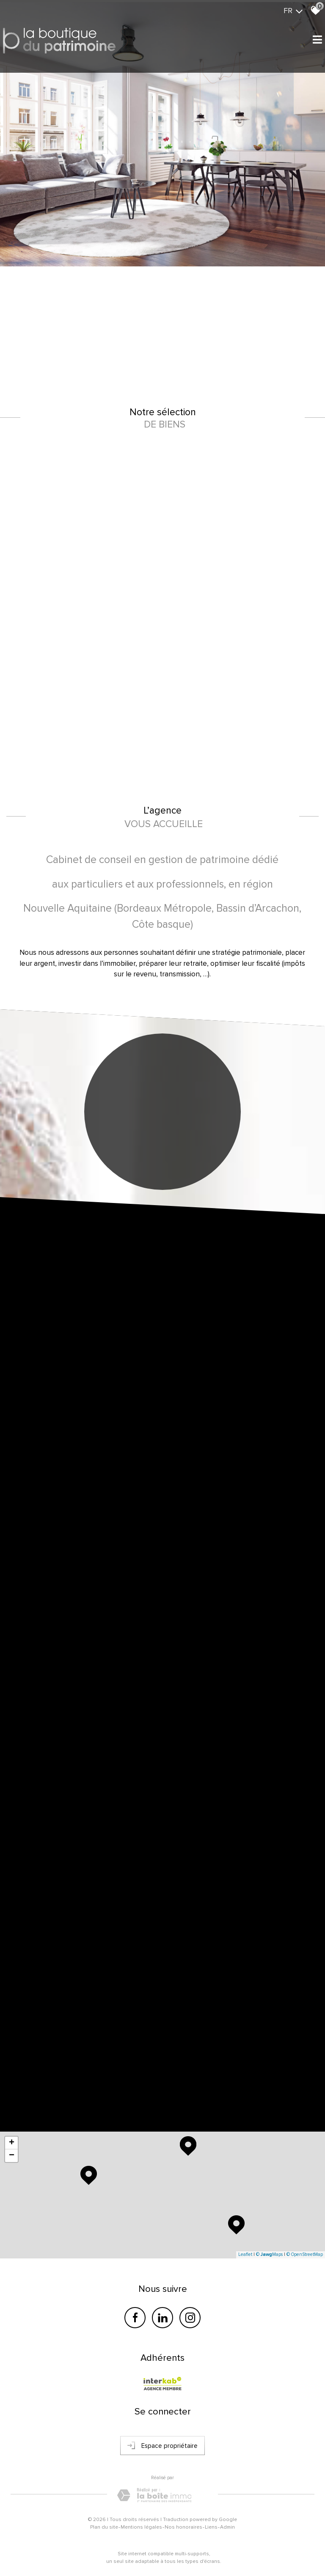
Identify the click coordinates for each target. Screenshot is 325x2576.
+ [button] (11, 2143)
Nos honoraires (183, 2527)
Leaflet (245, 2254)
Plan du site (104, 2527)
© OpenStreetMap (304, 2254)
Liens (211, 2527)
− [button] (11, 2155)
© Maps (269, 2254)
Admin (227, 2527)
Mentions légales (141, 2527)
